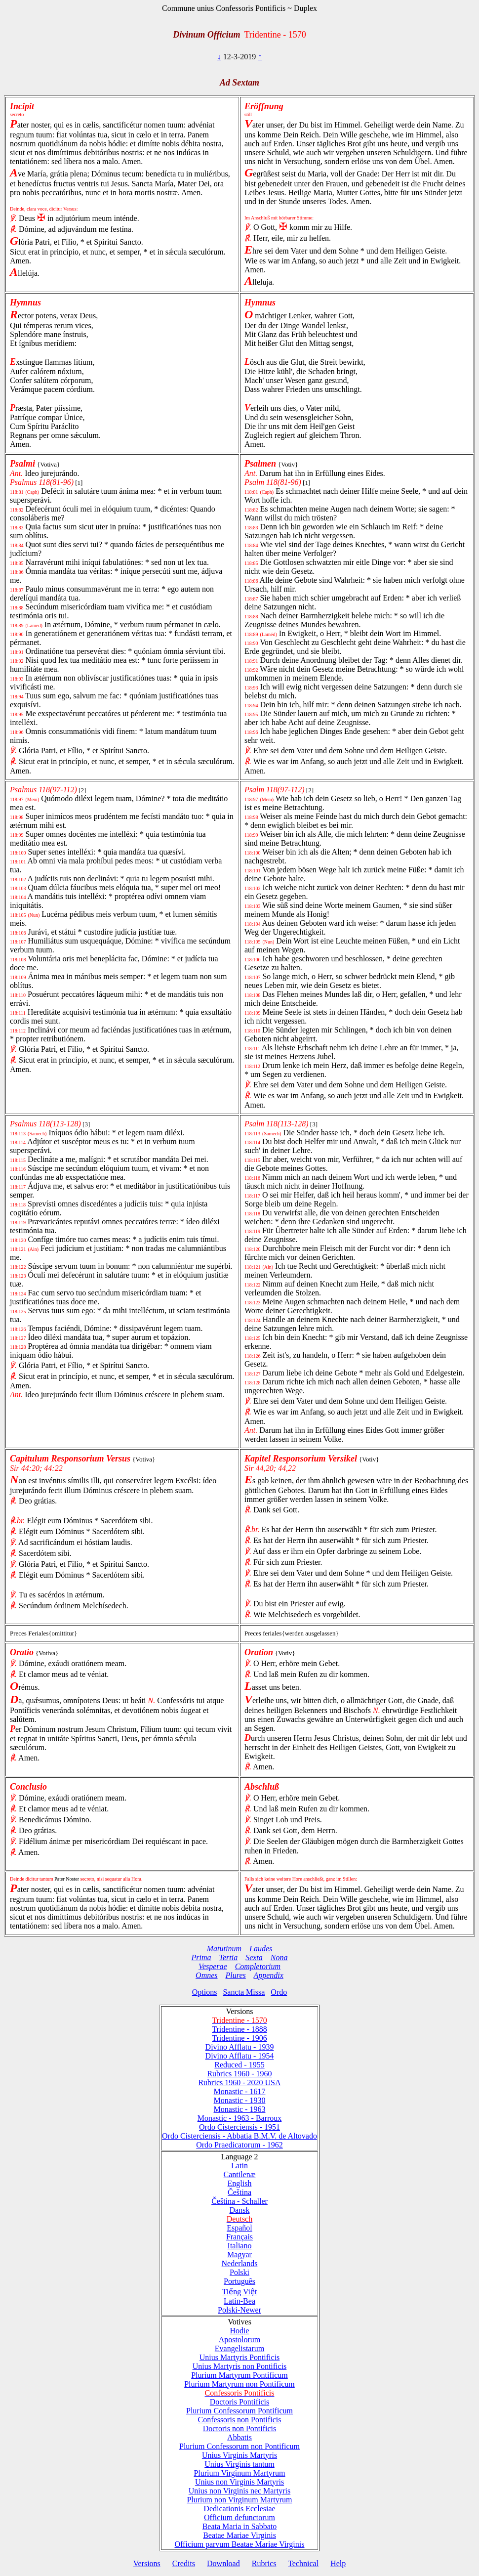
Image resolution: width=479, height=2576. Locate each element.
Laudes (260, 1948)
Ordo (279, 1992)
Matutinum (224, 1948)
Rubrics (264, 2563)
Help (338, 2563)
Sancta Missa (244, 1992)
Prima (201, 1957)
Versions (146, 2563)
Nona (279, 1957)
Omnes (206, 1975)
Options (204, 1992)
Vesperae (213, 1966)
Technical (303, 2563)
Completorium (257, 1966)
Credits (183, 2563)
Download (223, 2563)
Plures (236, 1975)
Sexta (254, 1957)
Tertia (228, 1957)
